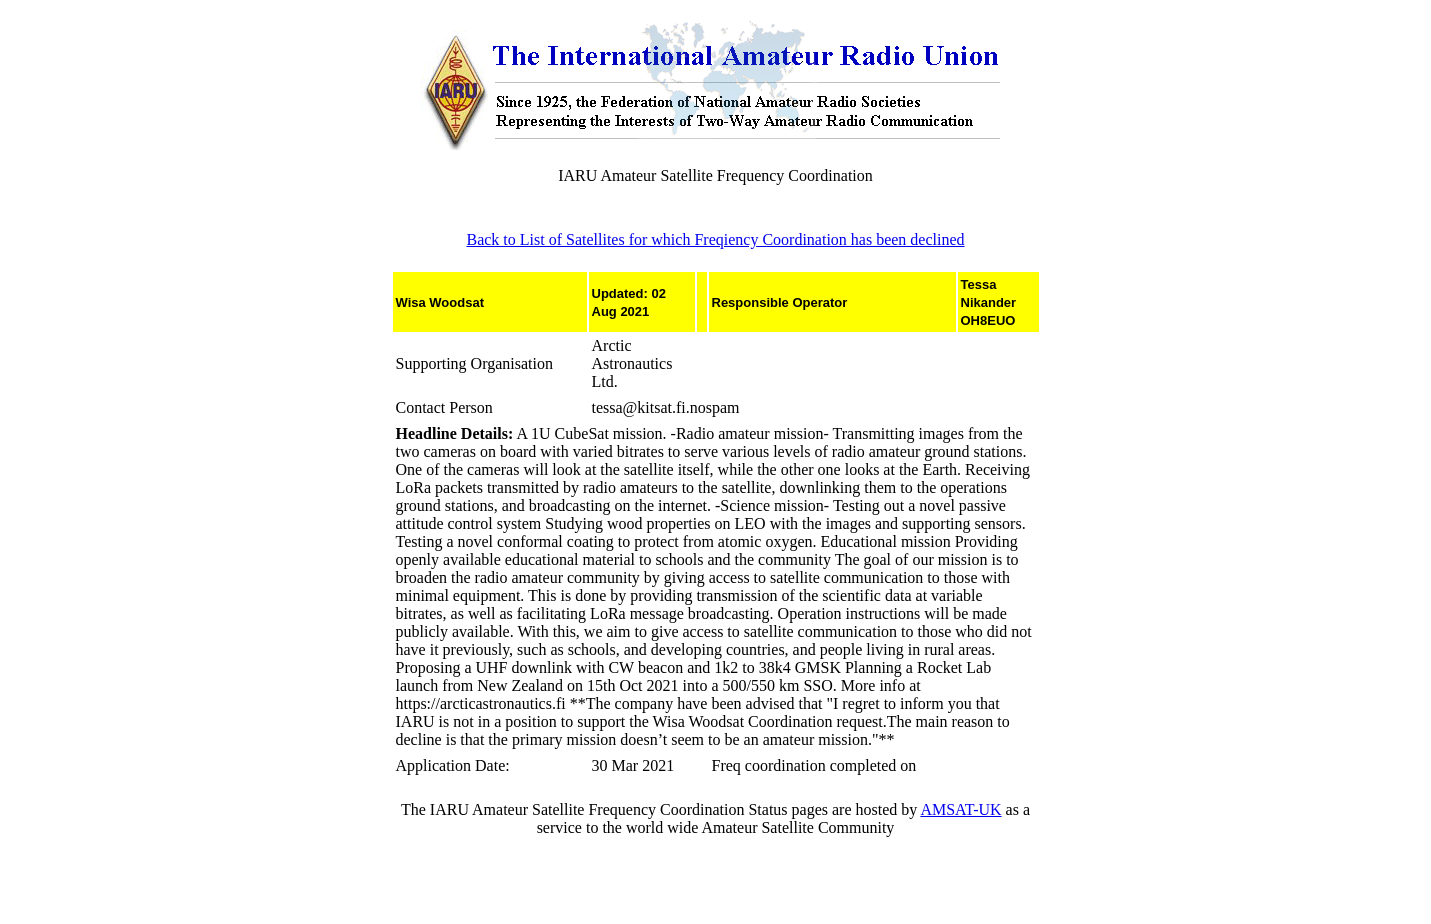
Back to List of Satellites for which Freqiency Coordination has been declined (715, 239)
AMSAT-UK (960, 809)
